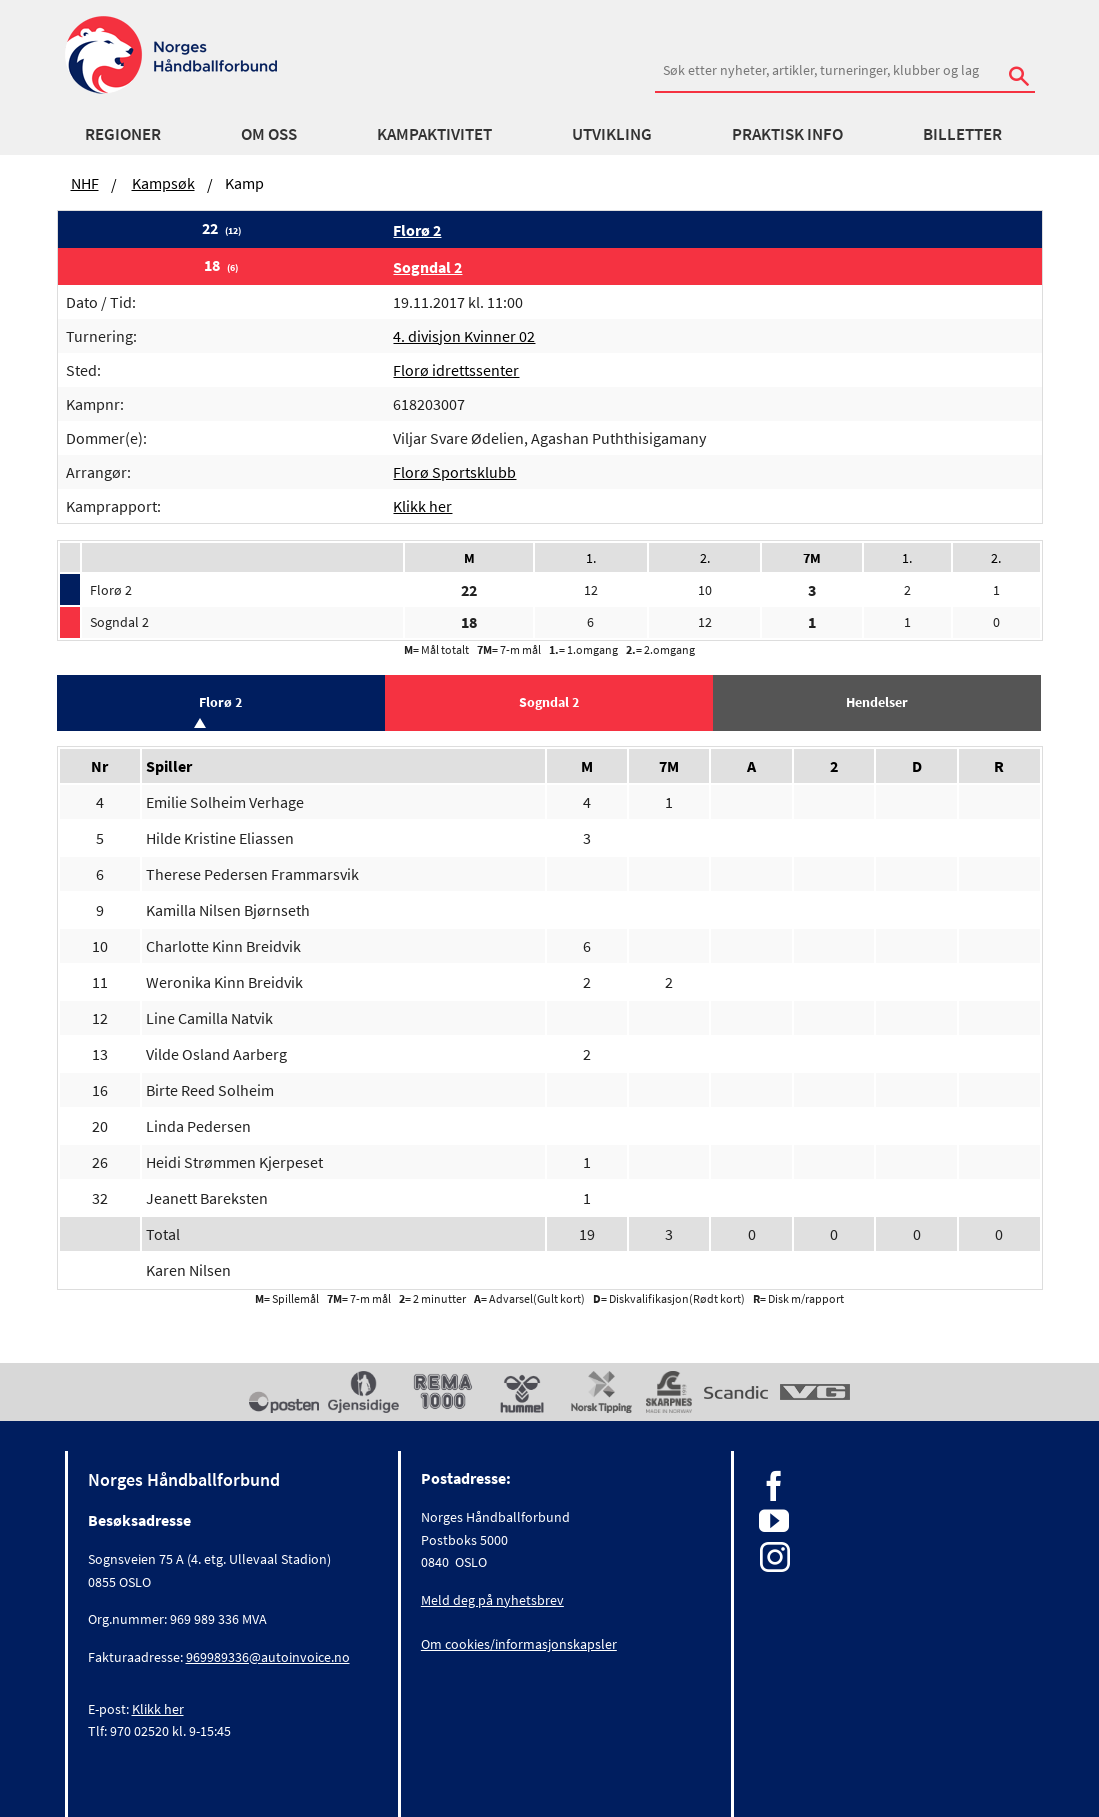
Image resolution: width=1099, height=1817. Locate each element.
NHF (85, 183)
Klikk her (422, 506)
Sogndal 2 (427, 267)
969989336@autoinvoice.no (268, 1657)
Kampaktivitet (434, 134)
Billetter (962, 134)
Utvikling (612, 134)
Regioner (123, 134)
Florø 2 (417, 230)
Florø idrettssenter (456, 370)
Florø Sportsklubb (454, 472)
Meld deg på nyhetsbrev (492, 1600)
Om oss (269, 134)
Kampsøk (163, 183)
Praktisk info (787, 134)
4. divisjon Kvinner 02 (464, 336)
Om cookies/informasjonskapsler (519, 1644)
